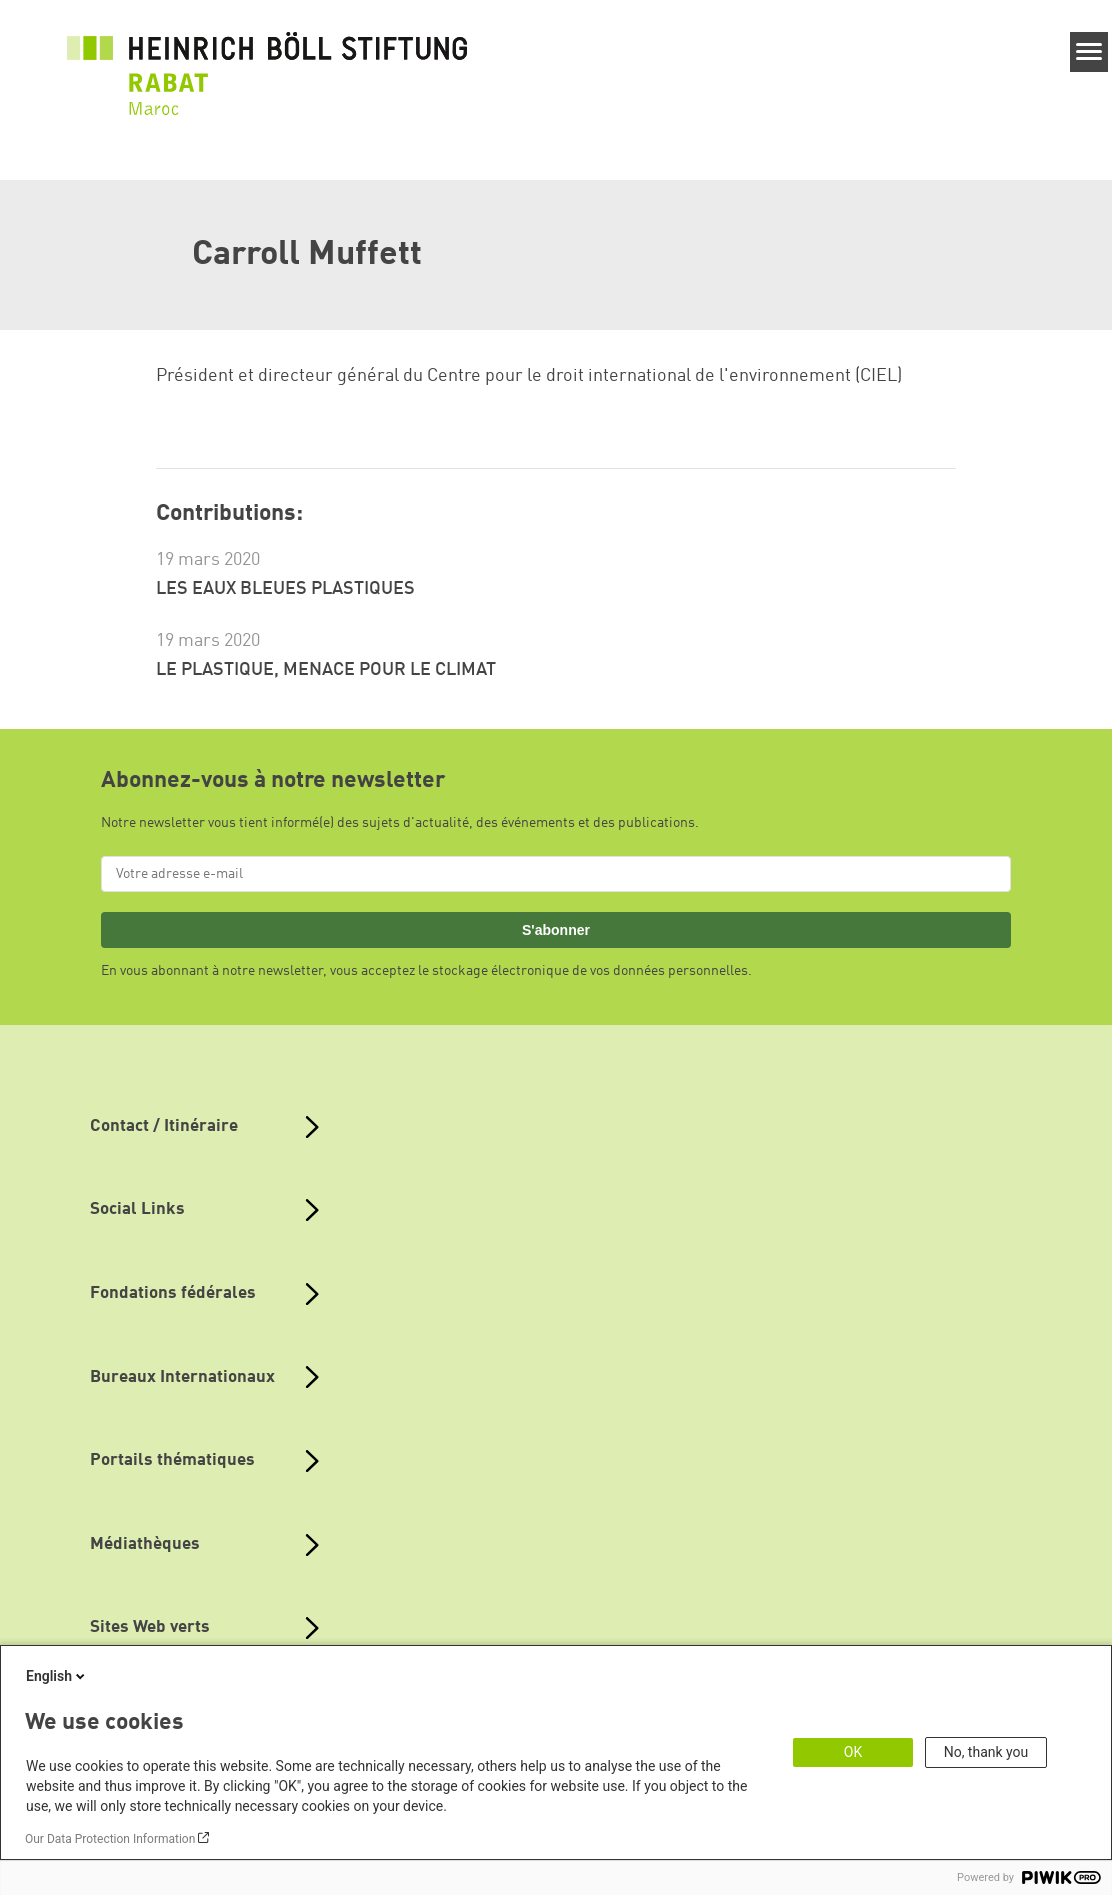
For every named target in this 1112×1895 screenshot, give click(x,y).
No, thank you (986, 1752)
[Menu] (1089, 52)
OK (853, 1752)
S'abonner (556, 930)
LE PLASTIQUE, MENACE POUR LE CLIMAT (326, 670)
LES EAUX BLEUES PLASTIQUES (285, 589)
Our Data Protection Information (110, 1839)
